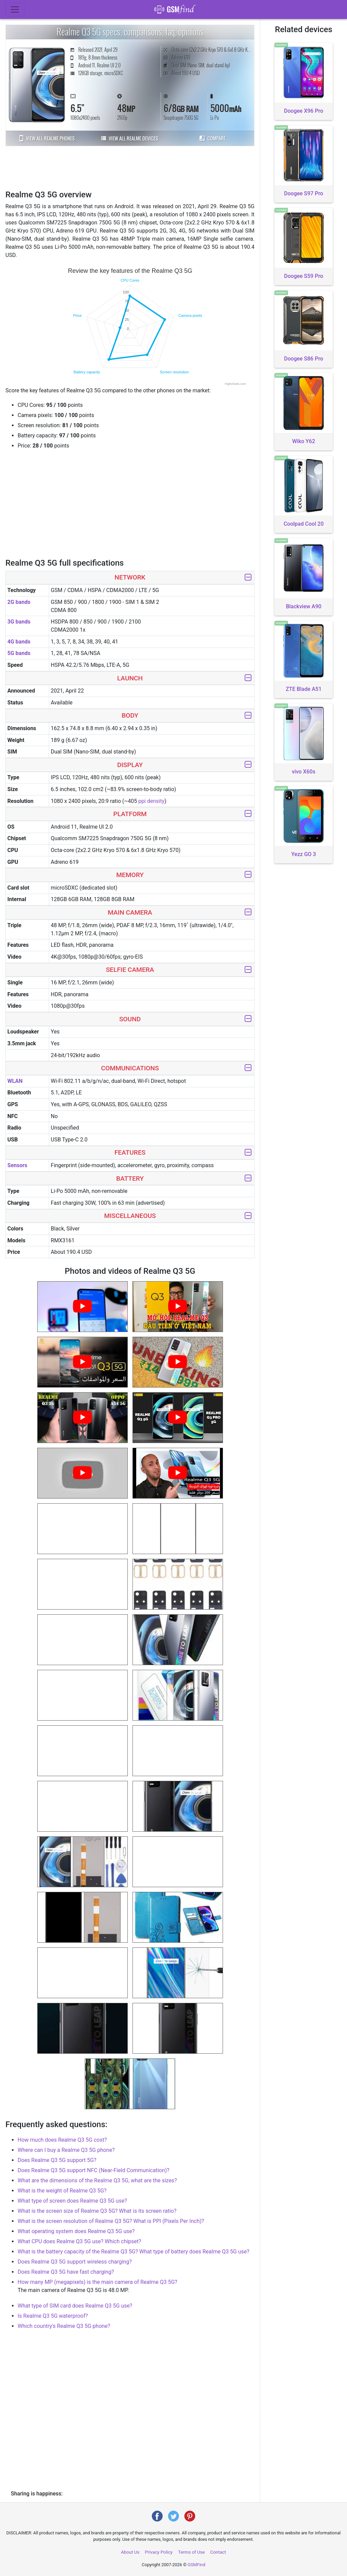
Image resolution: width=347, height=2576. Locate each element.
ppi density (151, 801)
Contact (218, 2552)
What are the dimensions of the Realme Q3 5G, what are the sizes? (97, 2180)
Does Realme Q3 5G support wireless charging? (75, 2261)
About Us (130, 2552)
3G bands (18, 621)
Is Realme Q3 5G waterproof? (53, 2316)
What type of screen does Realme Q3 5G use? (72, 2201)
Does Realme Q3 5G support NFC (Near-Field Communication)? (93, 2170)
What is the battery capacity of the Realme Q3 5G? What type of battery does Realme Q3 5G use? (133, 2251)
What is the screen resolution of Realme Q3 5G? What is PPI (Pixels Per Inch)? (111, 2221)
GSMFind (196, 2564)
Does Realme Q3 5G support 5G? (57, 2160)
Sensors (17, 1165)
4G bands (18, 641)
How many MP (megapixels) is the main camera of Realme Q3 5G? (97, 2282)
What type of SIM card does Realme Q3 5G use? (75, 2305)
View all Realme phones (47, 138)
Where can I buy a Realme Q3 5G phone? (66, 2150)
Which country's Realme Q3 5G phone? (64, 2326)
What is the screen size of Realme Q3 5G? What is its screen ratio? (97, 2211)
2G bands (18, 602)
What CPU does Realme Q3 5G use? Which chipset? (79, 2241)
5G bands (18, 653)
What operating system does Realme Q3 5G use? (76, 2231)
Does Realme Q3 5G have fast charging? (66, 2272)
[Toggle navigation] (14, 9)
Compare (213, 138)
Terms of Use (191, 2552)
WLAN (15, 1081)
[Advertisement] (130, 167)
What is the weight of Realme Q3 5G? (62, 2190)
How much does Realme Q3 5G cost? (62, 2140)
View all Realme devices (129, 138)
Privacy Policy (158, 2552)
